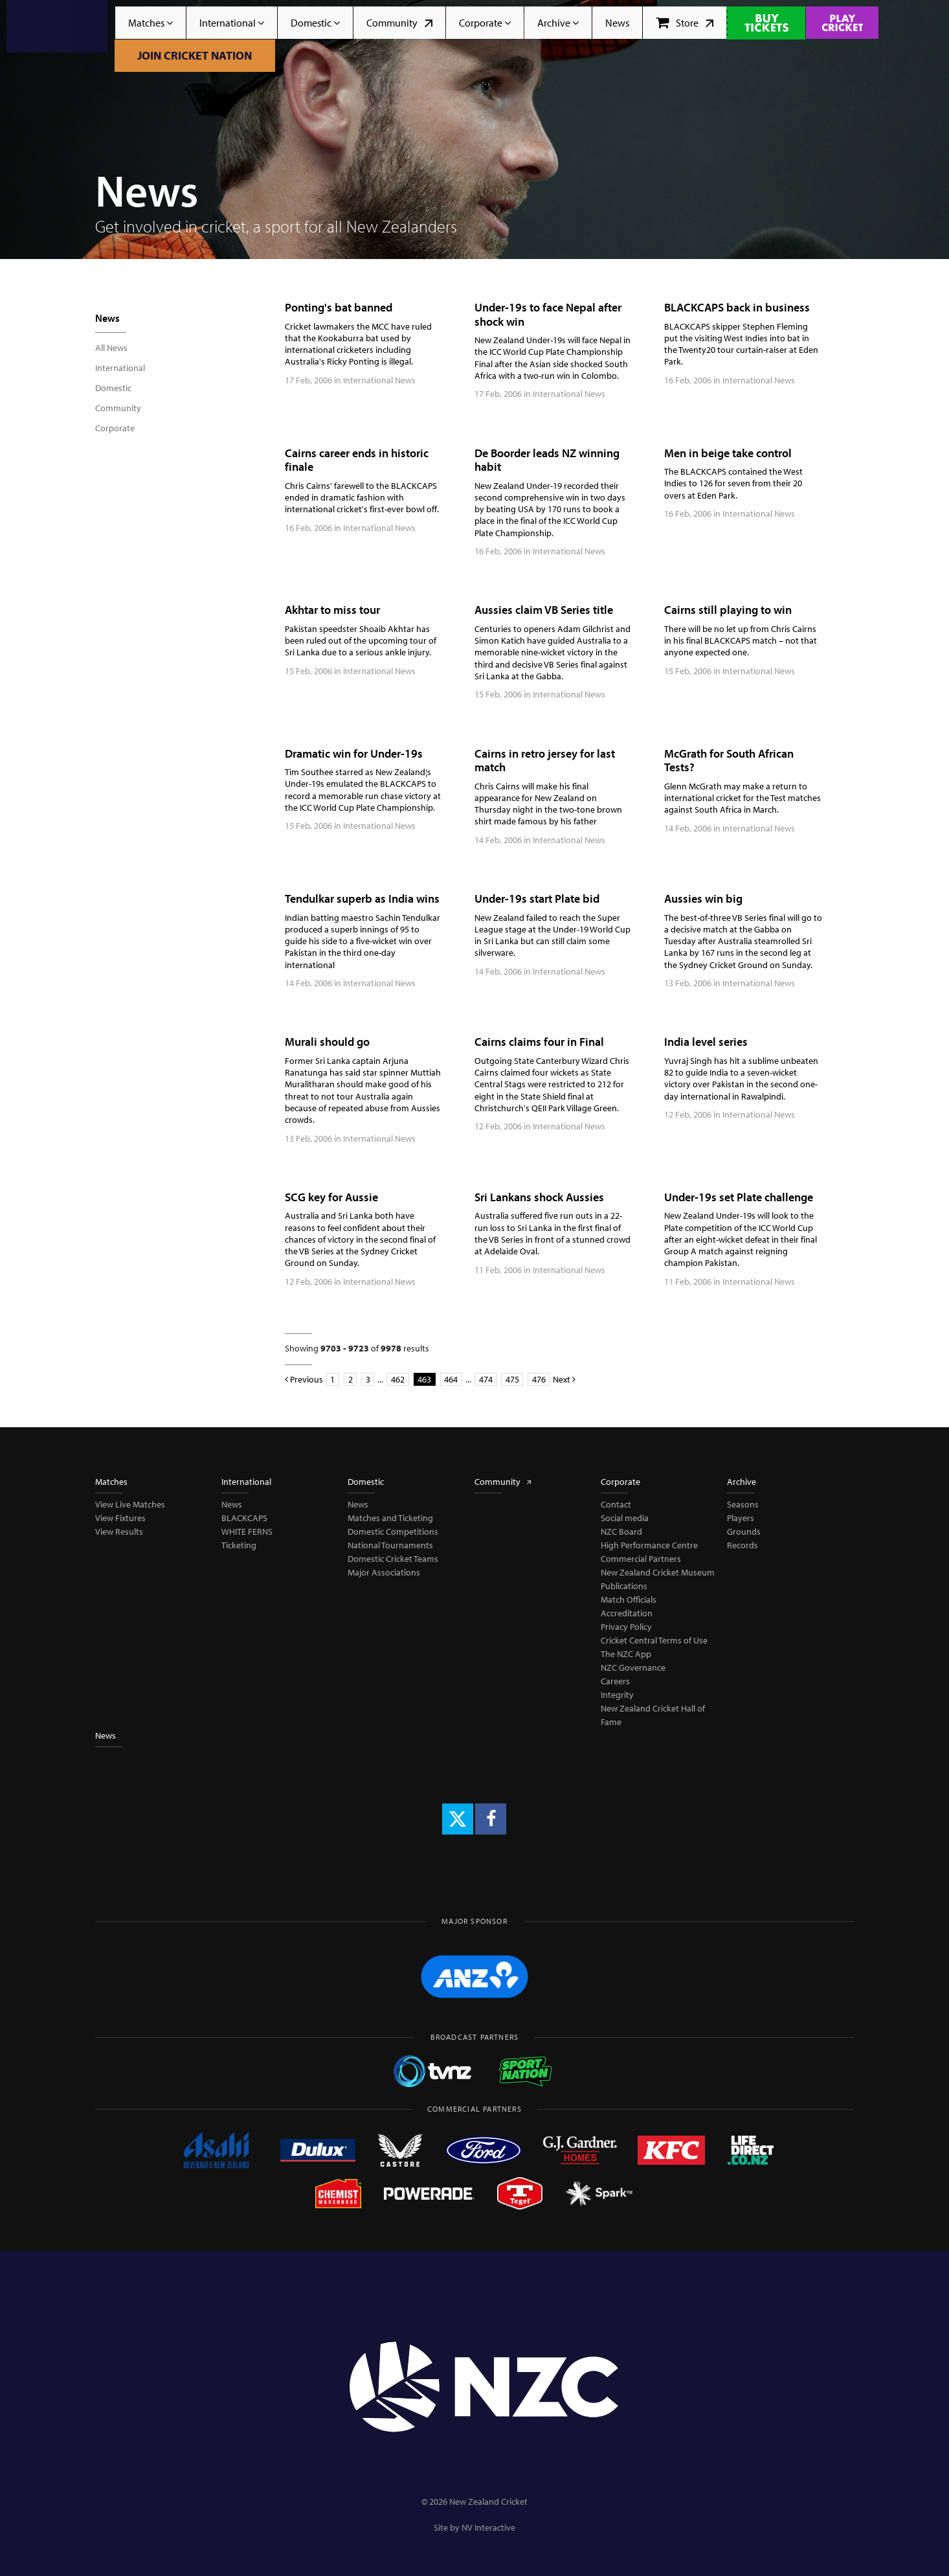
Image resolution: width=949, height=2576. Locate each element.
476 (539, 1379)
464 (451, 1379)
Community (399, 22)
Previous (304, 1379)
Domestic (315, 22)
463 (424, 1379)
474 (486, 1379)
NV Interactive (488, 2527)
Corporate (485, 22)
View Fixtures (120, 1518)
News (617, 22)
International (231, 22)
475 (512, 1379)
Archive (558, 22)
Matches (150, 22)
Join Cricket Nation (194, 55)
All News (111, 348)
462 (398, 1379)
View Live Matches (130, 1504)
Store (684, 22)
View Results (119, 1531)
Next (564, 1379)
